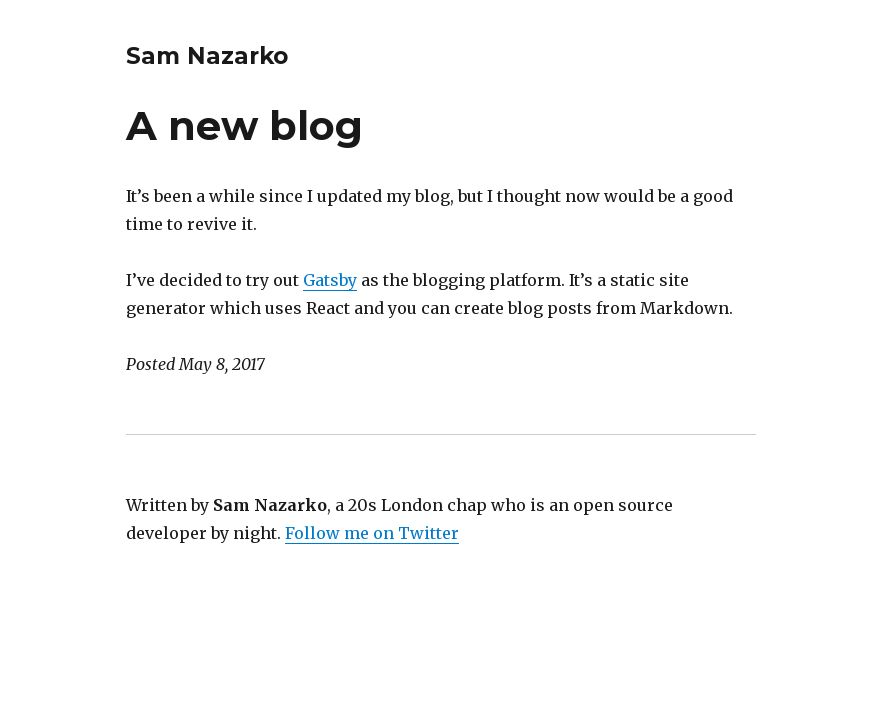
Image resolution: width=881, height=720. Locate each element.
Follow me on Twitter (372, 533)
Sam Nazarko (207, 56)
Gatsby (330, 280)
